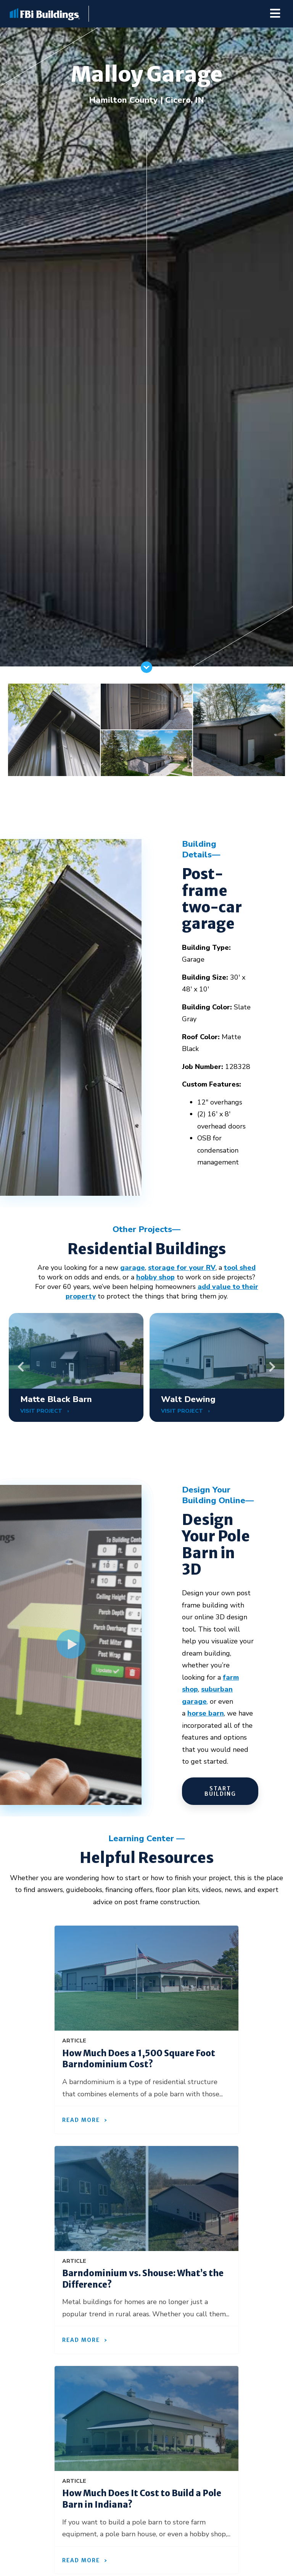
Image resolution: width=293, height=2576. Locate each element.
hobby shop (155, 1277)
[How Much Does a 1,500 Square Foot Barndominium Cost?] (146, 1978)
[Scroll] (146, 671)
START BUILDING (220, 1791)
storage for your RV (182, 1267)
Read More (81, 2120)
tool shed (240, 1267)
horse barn (205, 1713)
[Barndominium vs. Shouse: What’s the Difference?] (146, 2198)
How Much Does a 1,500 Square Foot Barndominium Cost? (138, 2059)
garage (132, 1267)
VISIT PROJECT (42, 1411)
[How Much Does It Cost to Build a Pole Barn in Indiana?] (146, 2418)
